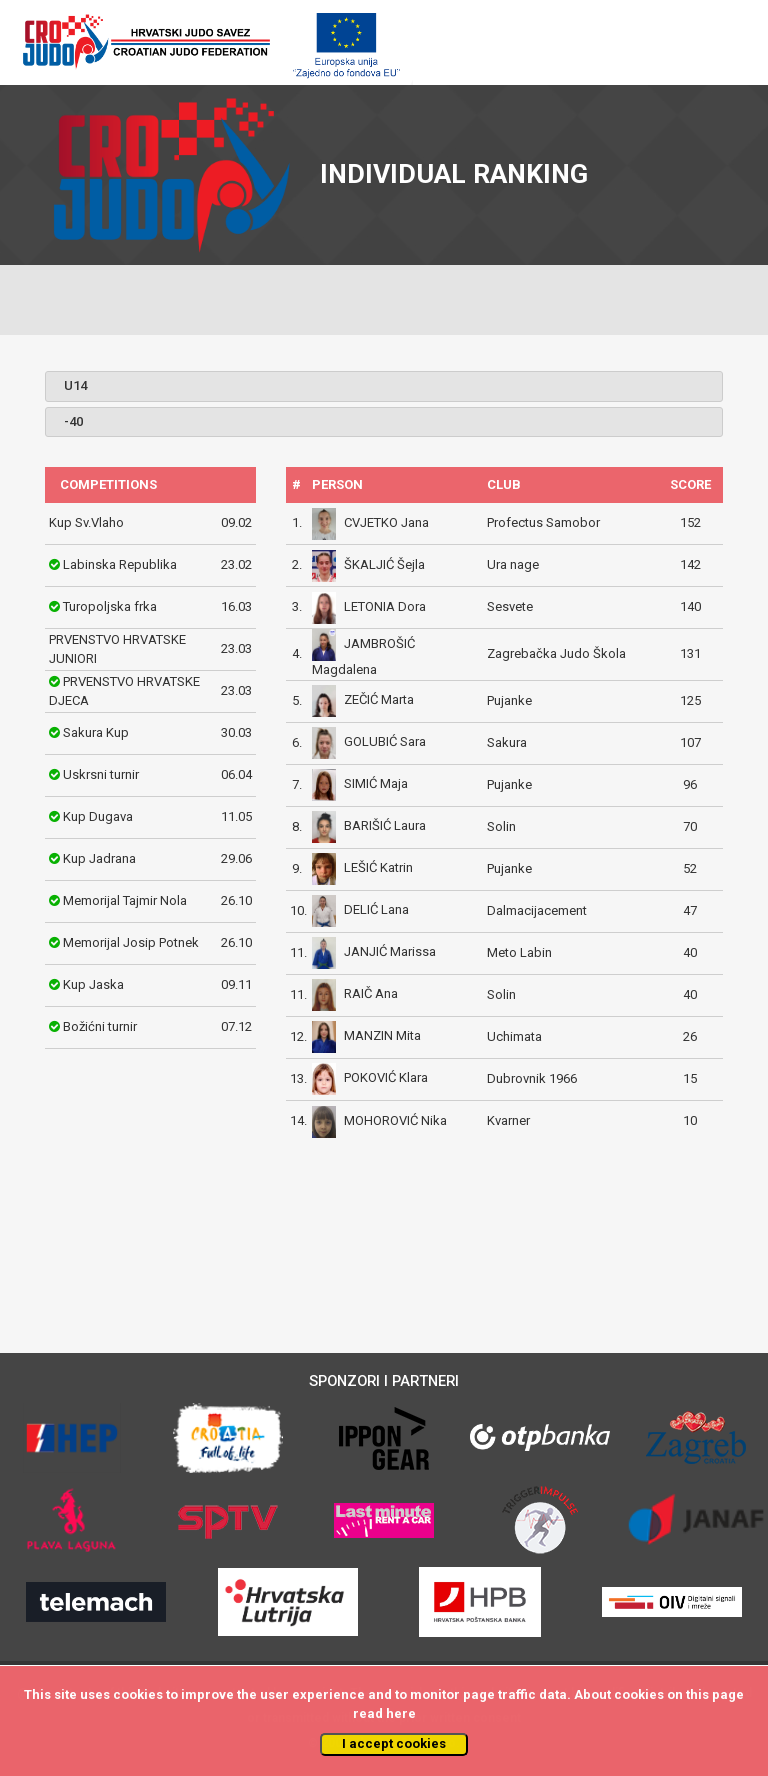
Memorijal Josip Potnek (131, 942)
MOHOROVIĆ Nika (395, 1120)
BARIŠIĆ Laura (385, 826)
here (401, 1713)
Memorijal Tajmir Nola (125, 900)
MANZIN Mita (382, 1036)
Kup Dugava (98, 816)
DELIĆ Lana (376, 910)
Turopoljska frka (110, 606)
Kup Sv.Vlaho (86, 522)
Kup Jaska (93, 984)
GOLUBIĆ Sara (385, 742)
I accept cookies (394, 1743)
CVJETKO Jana (386, 522)
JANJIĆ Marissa (390, 952)
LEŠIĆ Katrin (378, 868)
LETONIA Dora (385, 606)
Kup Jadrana (99, 858)
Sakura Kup (96, 732)
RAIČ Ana (371, 994)
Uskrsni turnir (101, 774)
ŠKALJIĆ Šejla (384, 564)
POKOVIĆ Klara (386, 1078)
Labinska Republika (120, 564)
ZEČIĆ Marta (379, 700)
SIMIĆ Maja (376, 784)
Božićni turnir (100, 1026)
